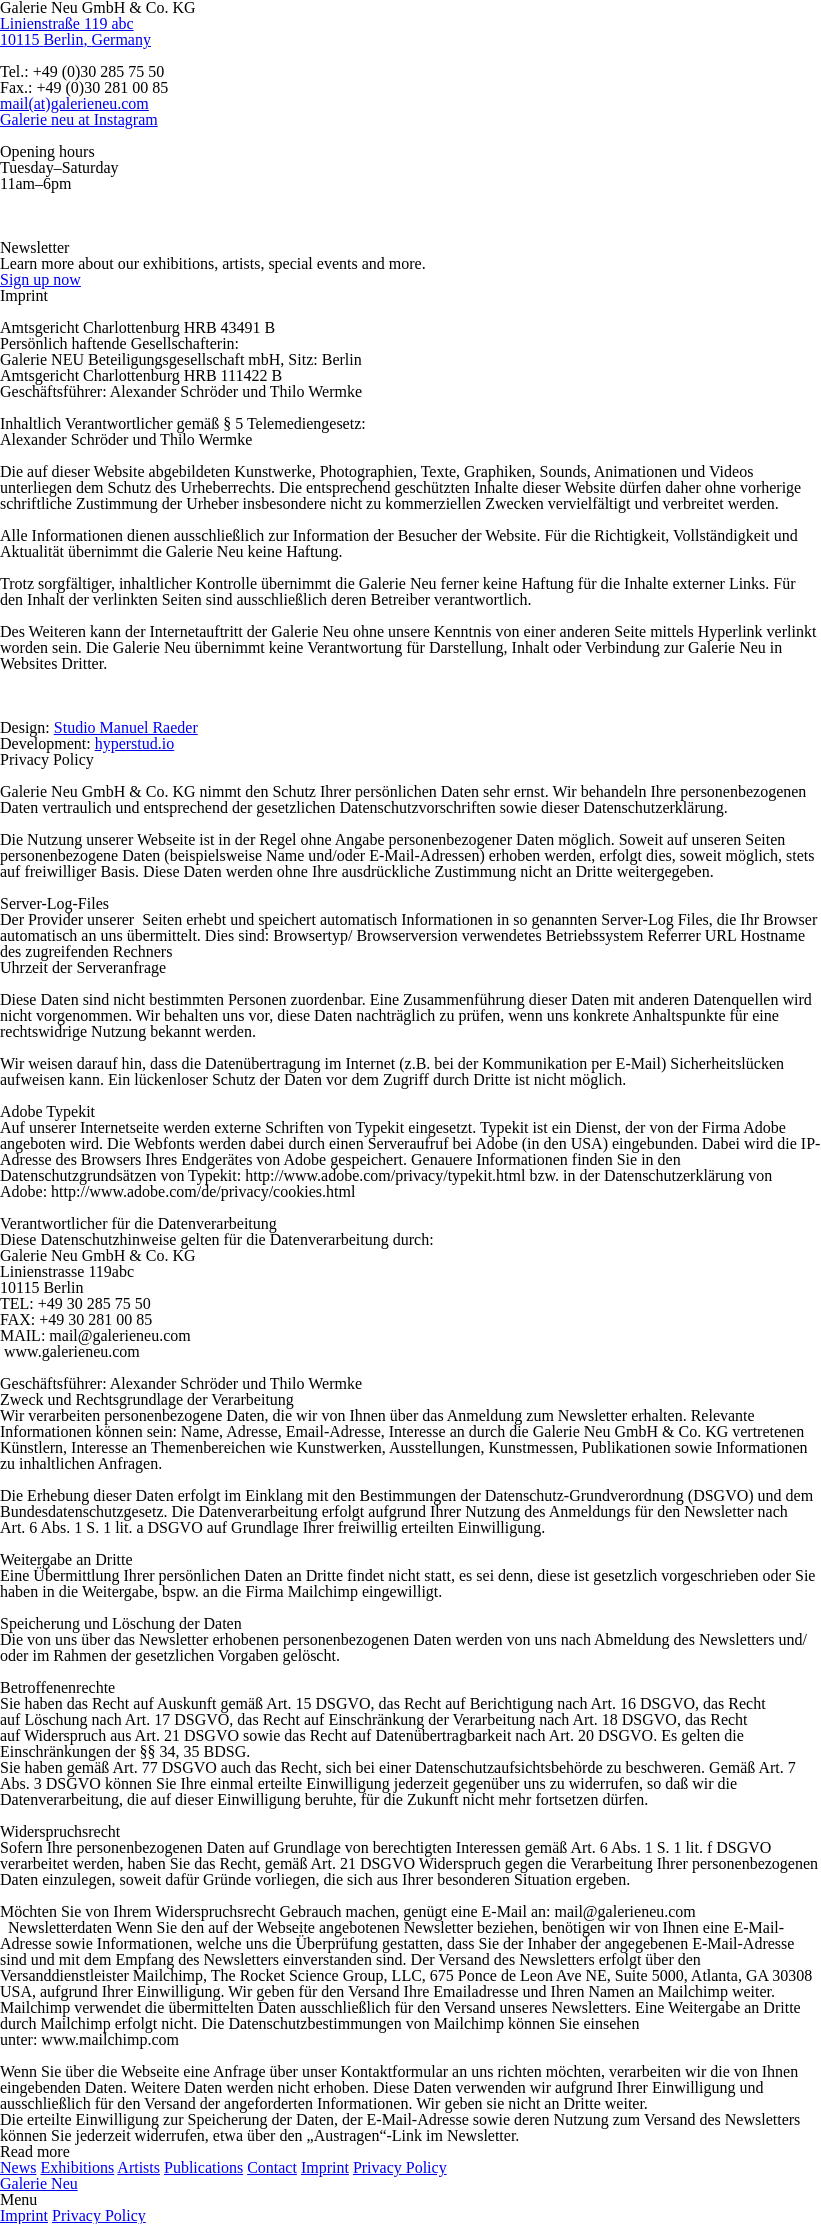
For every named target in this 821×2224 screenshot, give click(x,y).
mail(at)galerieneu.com (74, 103)
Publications (203, 2167)
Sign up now (40, 279)
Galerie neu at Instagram (79, 119)
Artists (138, 2167)
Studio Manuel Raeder (126, 727)
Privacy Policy (400, 2167)
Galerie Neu (39, 2183)
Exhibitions (77, 2167)
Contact (272, 2167)
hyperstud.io (135, 743)
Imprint (325, 2167)
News (18, 2167)
